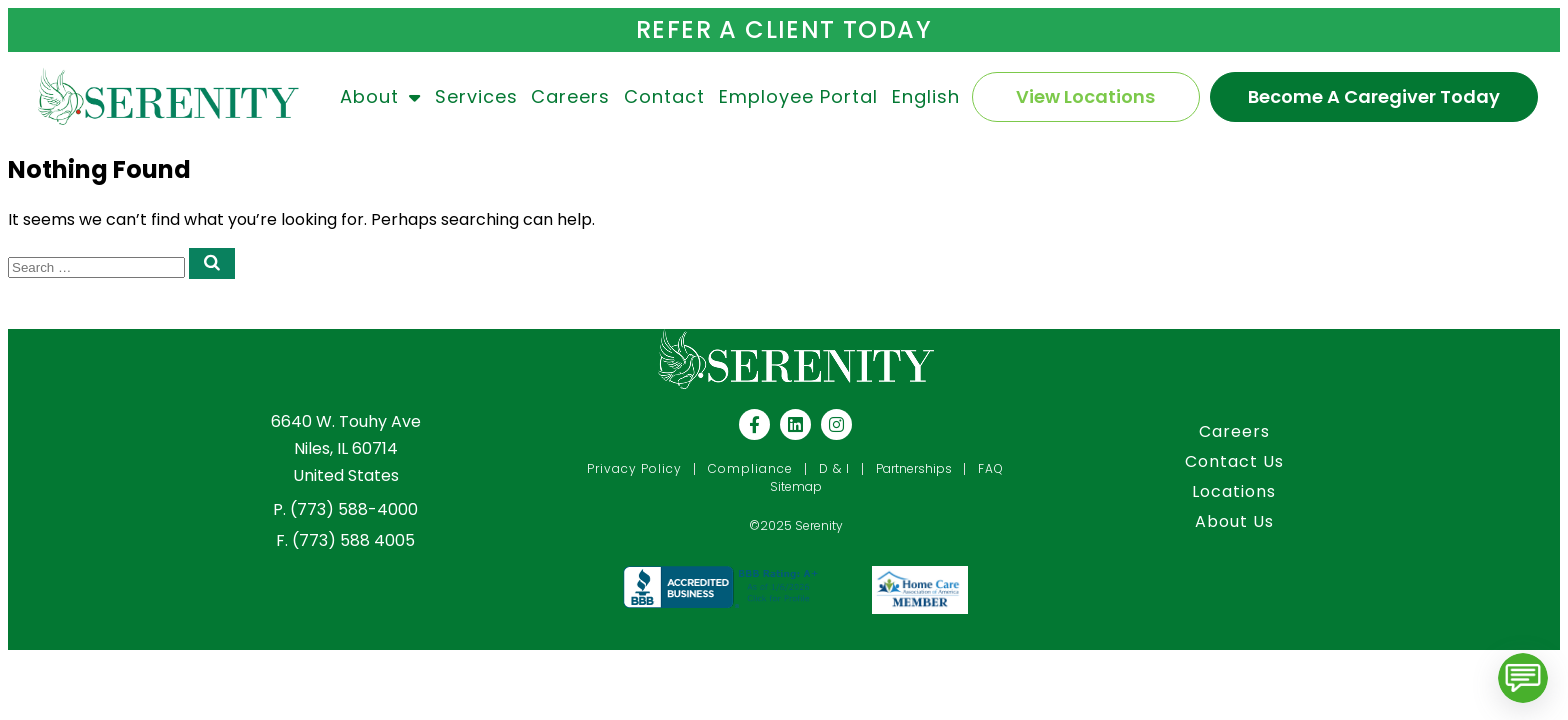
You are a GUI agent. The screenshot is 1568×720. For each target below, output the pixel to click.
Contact (664, 96)
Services (476, 96)
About (380, 97)
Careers (570, 96)
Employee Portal (798, 96)
